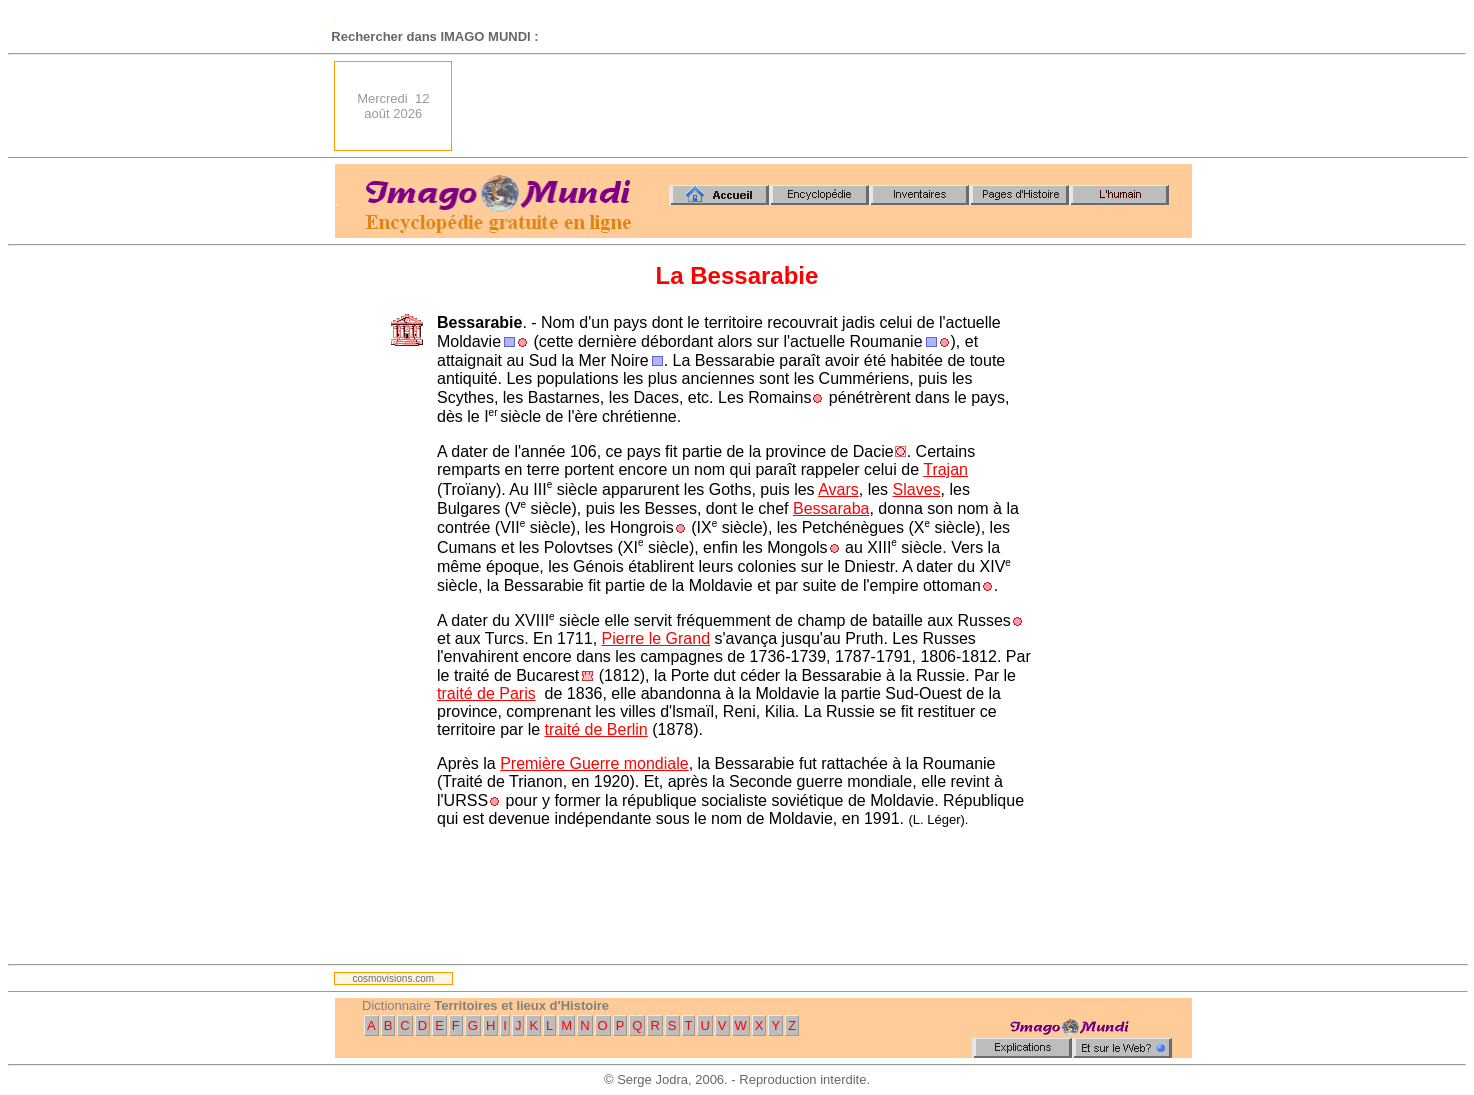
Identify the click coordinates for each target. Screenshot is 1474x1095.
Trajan (945, 469)
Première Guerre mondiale (594, 763)
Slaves (917, 489)
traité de (576, 729)
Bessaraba (831, 508)
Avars (838, 489)
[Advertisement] (828, 106)
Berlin (627, 729)
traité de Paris (486, 693)
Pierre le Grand (656, 638)
